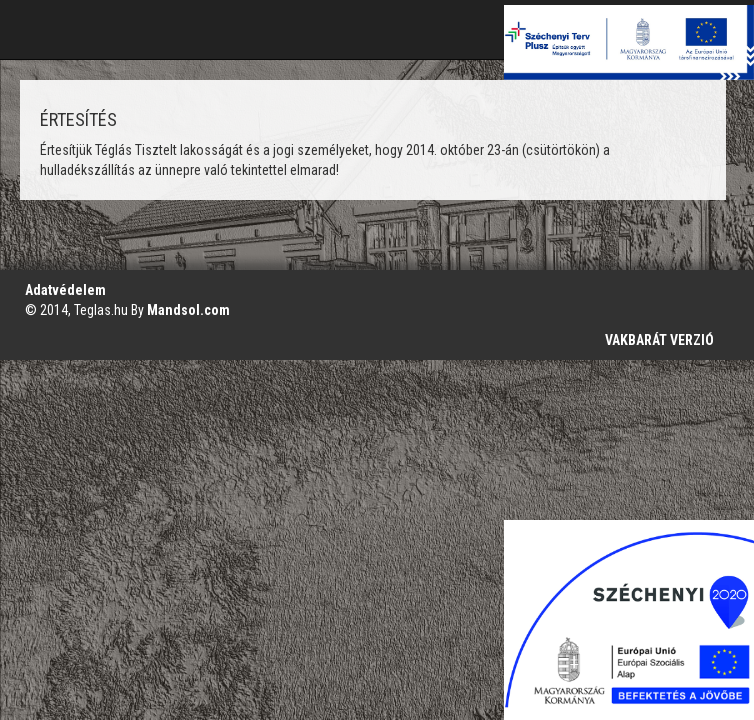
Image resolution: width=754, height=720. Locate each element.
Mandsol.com (188, 310)
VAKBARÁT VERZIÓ (659, 340)
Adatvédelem (65, 290)
